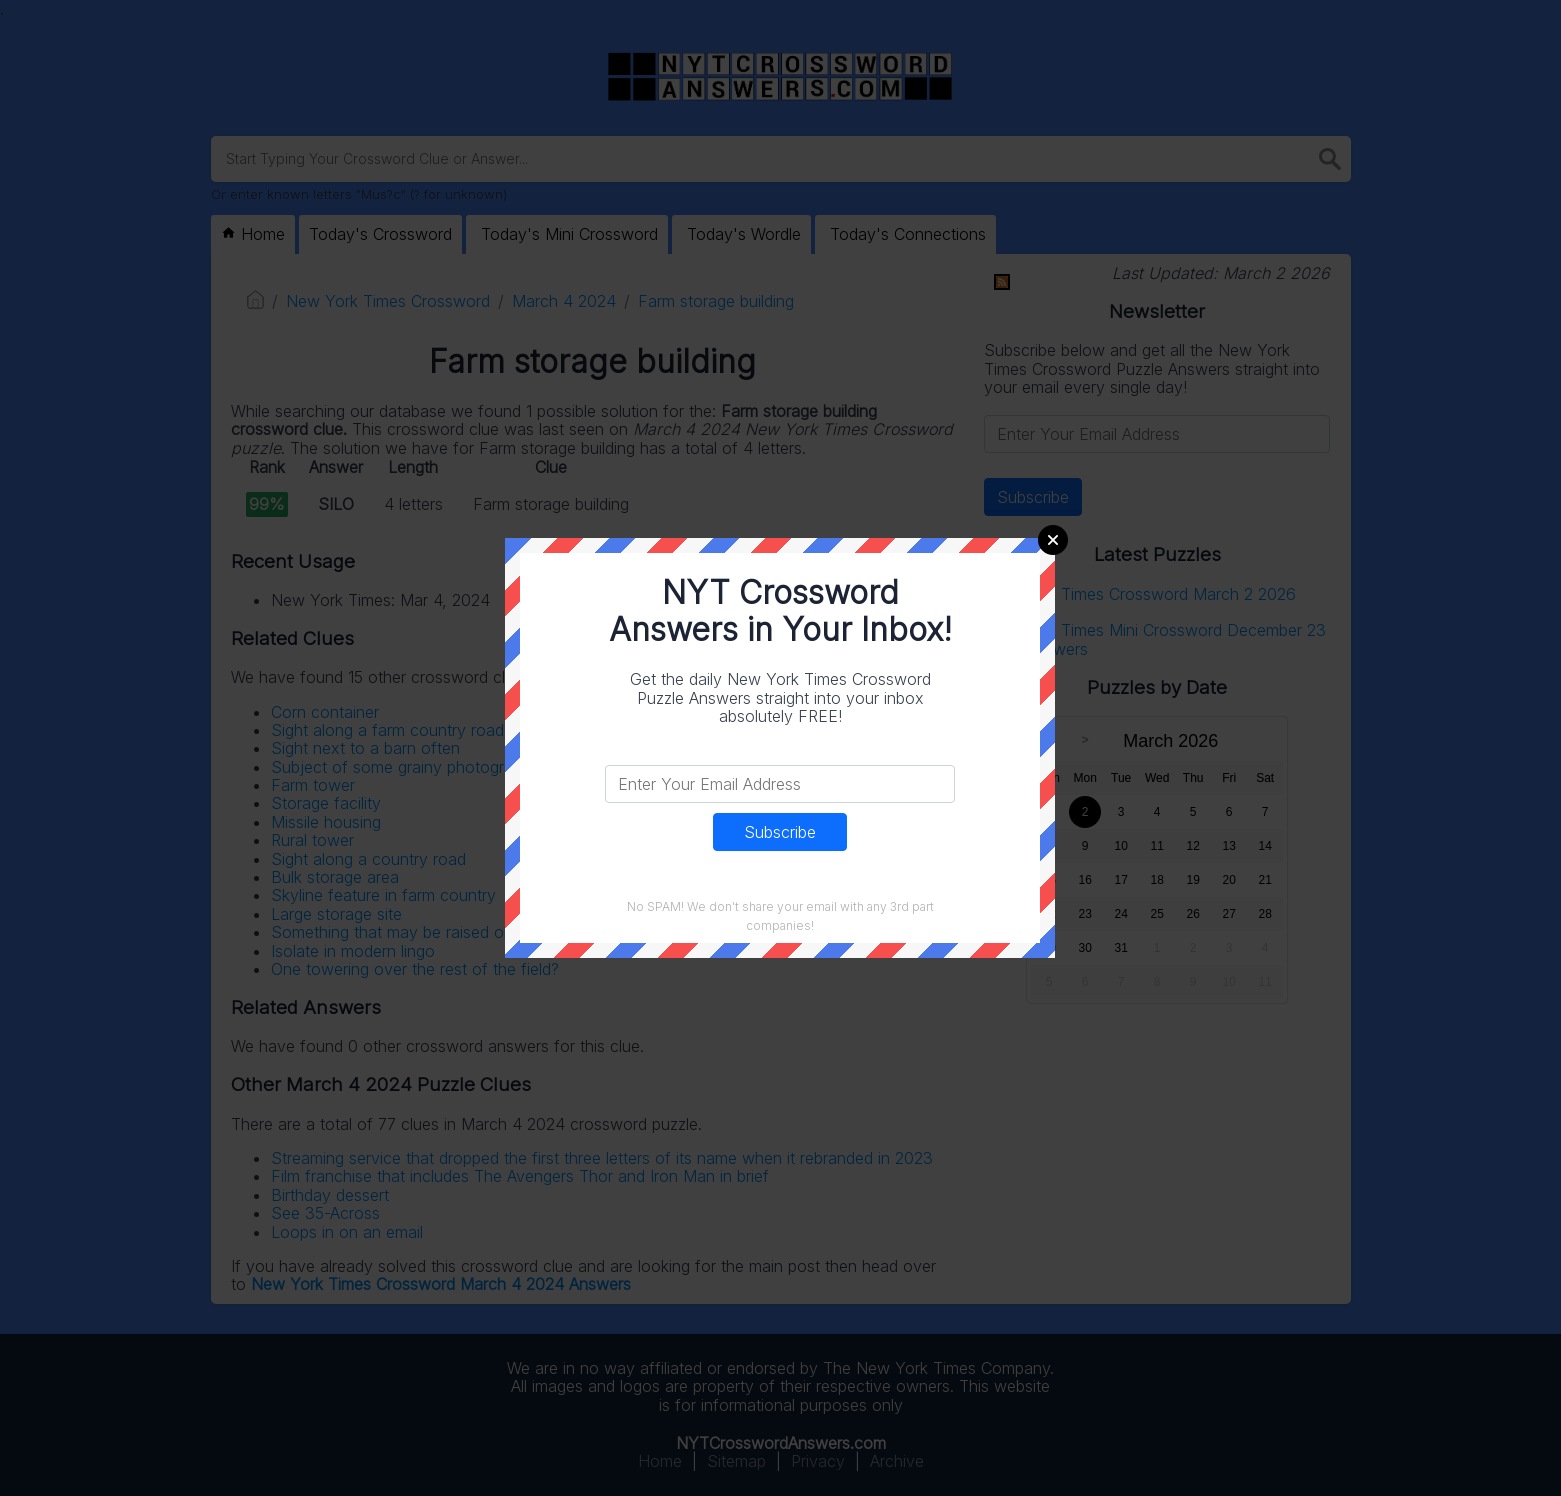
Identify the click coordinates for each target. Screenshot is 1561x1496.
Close (1053, 540)
